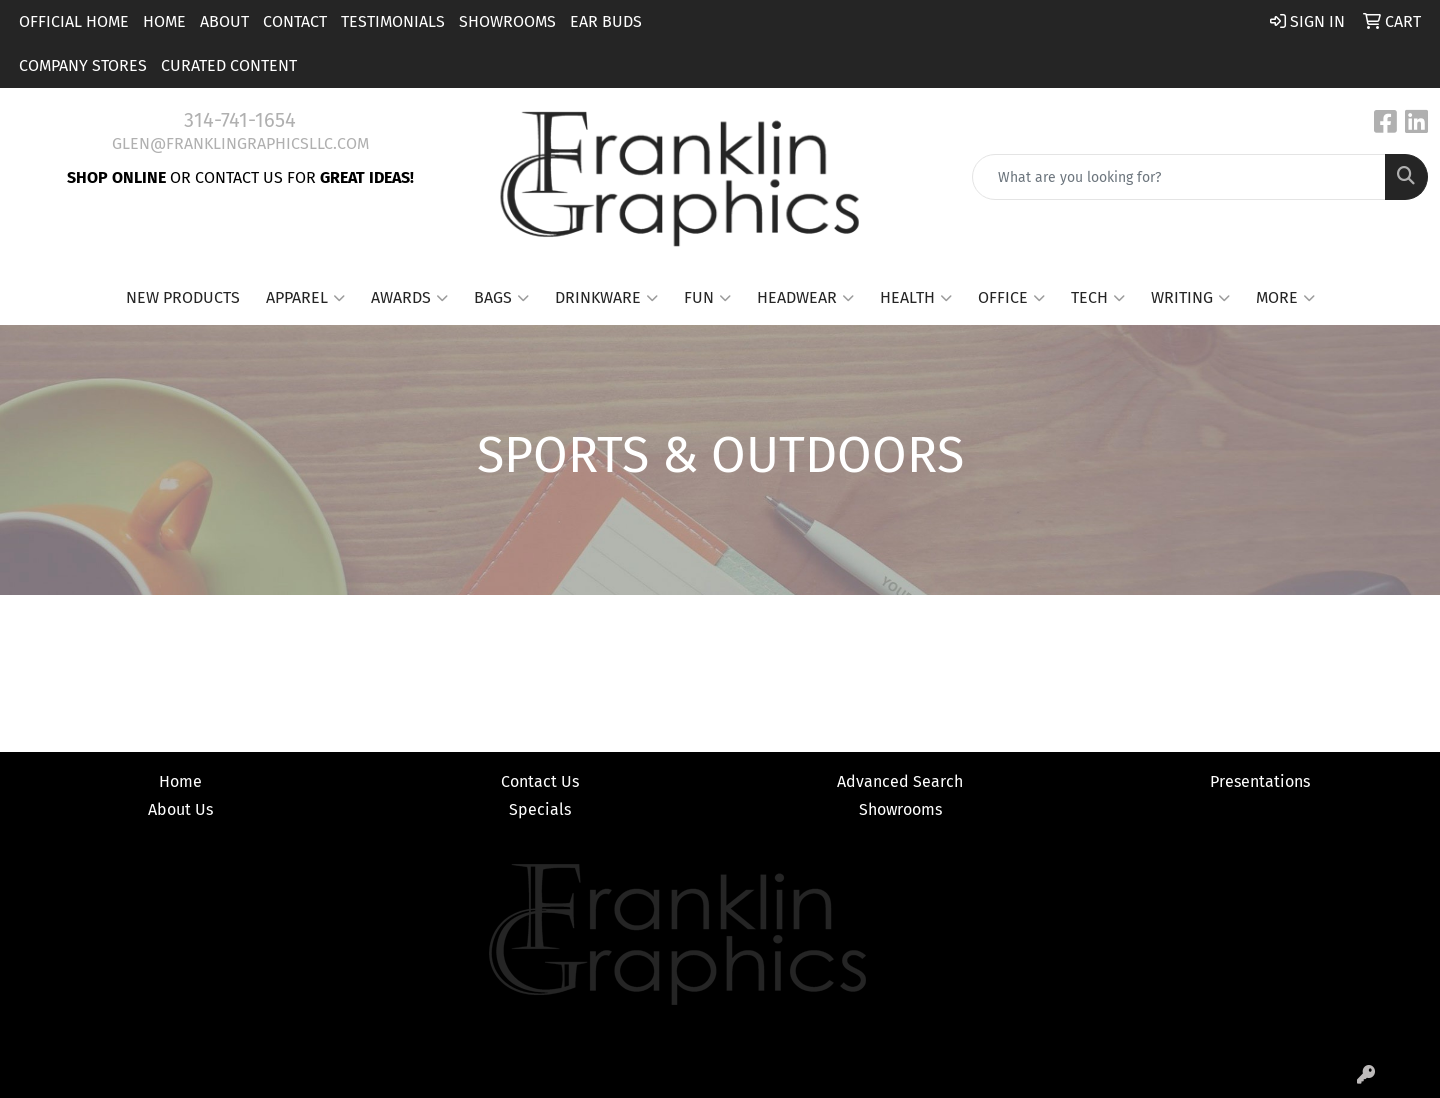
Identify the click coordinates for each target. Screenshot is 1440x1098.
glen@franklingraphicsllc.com (240, 143)
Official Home (74, 21)
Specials (540, 809)
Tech (1098, 298)
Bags (501, 298)
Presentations (1260, 781)
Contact (295, 21)
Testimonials (393, 21)
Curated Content (229, 65)
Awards (409, 298)
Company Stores (83, 65)
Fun (707, 298)
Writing (1190, 298)
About (224, 21)
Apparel (305, 298)
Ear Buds (606, 21)
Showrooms (507, 21)
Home (164, 21)
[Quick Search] (1179, 177)
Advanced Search (900, 781)
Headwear (805, 298)
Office (1011, 298)
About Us (180, 809)
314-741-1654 (240, 120)
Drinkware (606, 298)
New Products (183, 297)
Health (916, 298)
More (1285, 298)
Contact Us (540, 781)
